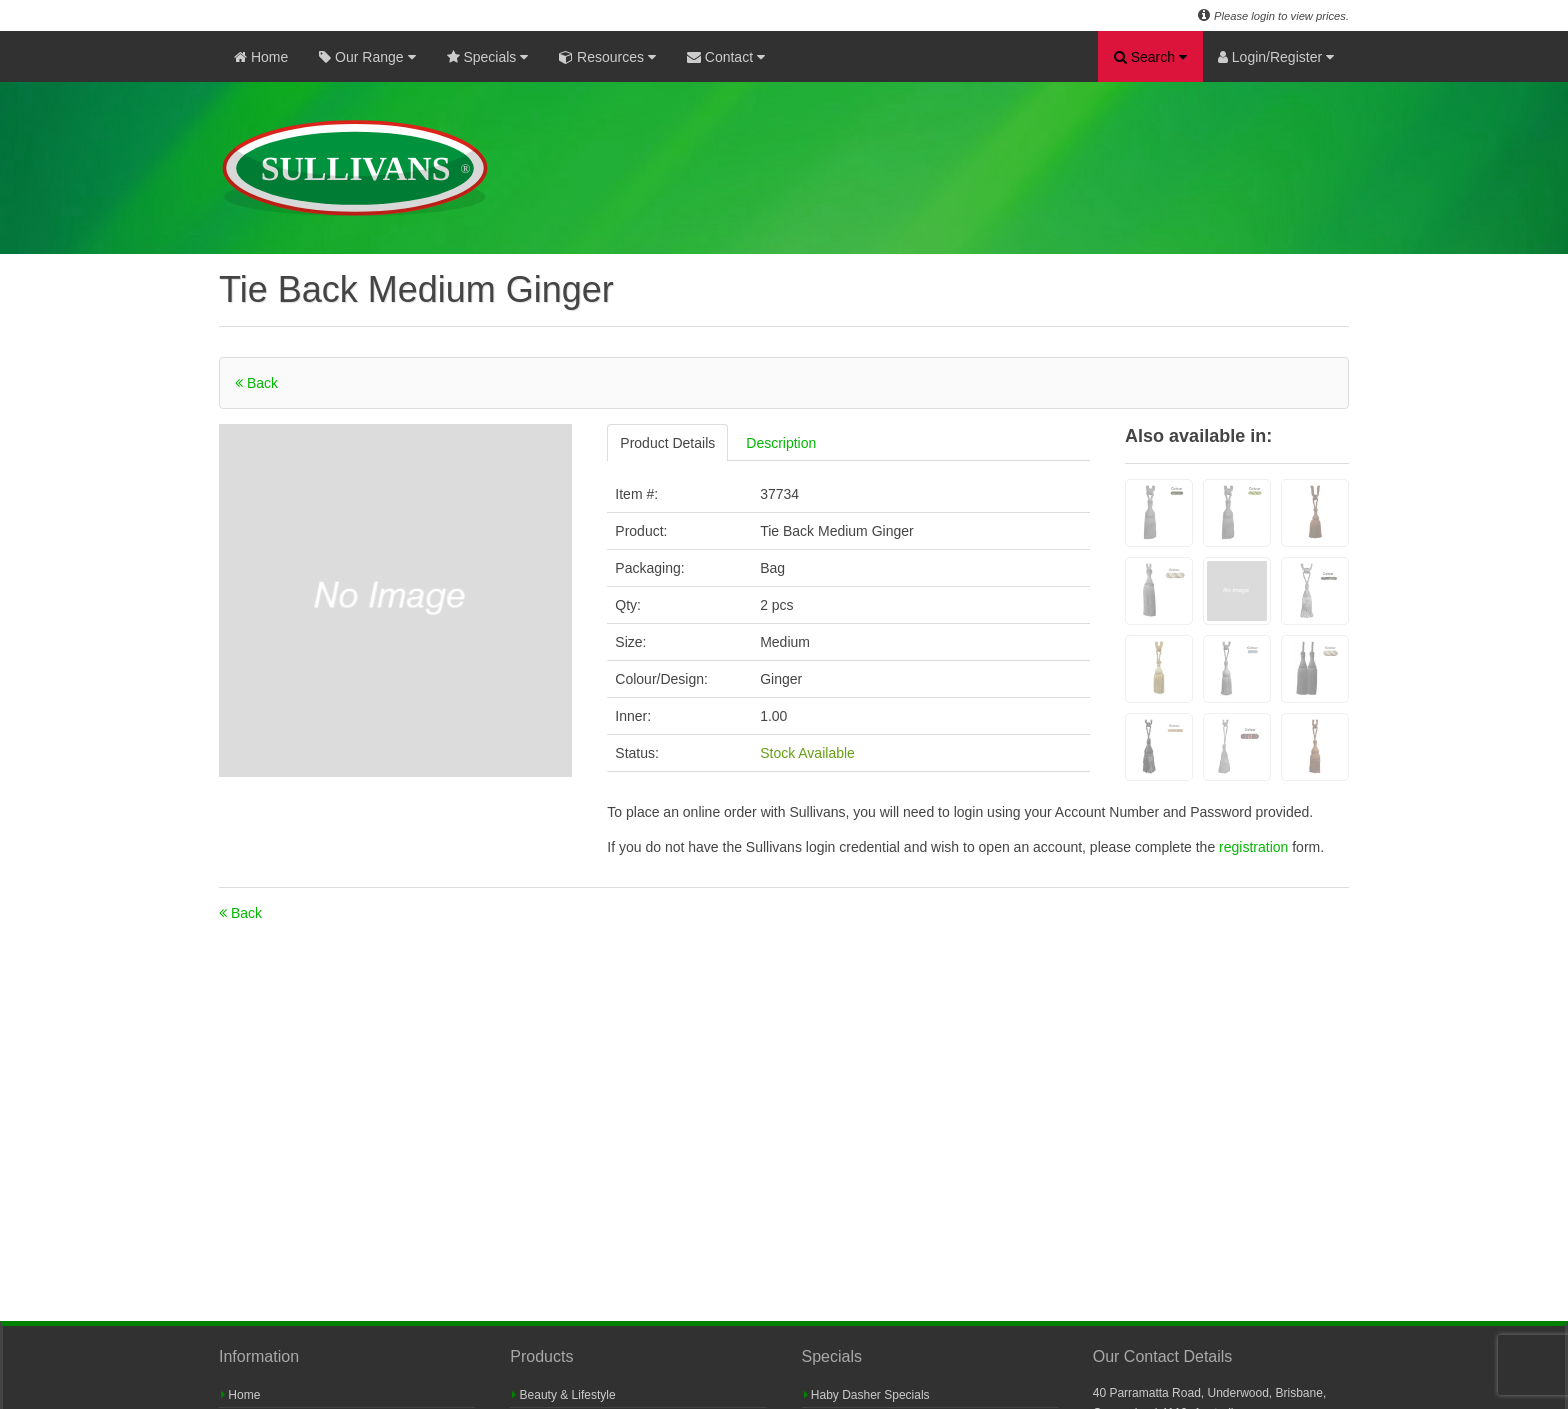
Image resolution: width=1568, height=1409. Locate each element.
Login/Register (1276, 57)
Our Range (367, 57)
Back (256, 383)
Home (261, 57)
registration (1255, 847)
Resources (607, 57)
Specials (488, 57)
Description (781, 443)
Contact (726, 57)
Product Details (667, 443)
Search (1150, 57)
